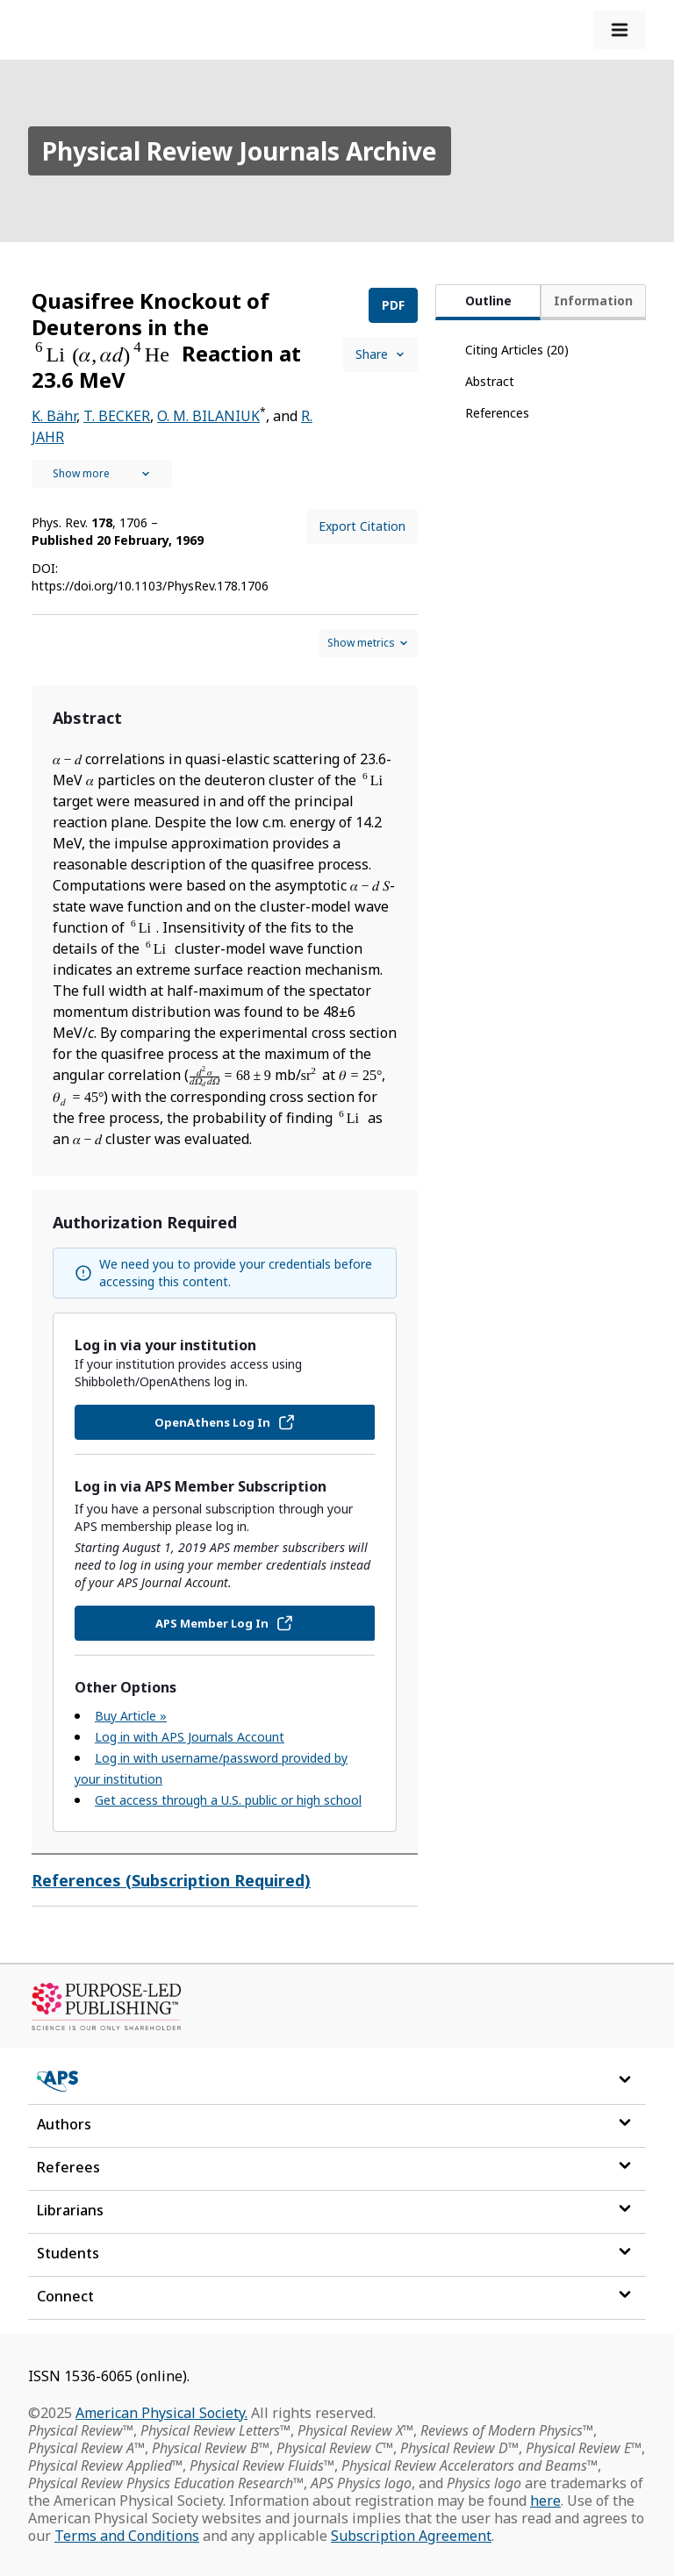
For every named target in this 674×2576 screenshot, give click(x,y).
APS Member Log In (224, 1623)
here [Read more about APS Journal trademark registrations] (545, 2500)
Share (380, 354)
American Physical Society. (161, 2412)
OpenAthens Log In (225, 1422)
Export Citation (362, 526)
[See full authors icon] (102, 474)
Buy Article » (131, 1715)
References (497, 412)
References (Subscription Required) (171, 1880)
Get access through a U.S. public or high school (228, 1800)
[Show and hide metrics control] (368, 643)
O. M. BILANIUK (208, 416)
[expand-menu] (619, 30)
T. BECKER (116, 416)
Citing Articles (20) (517, 349)
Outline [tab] (488, 300)
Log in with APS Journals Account (189, 1736)
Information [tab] (593, 300)
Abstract (489, 381)
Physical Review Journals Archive (239, 151)
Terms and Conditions (126, 2535)
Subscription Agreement (411, 2535)
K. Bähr (54, 416)
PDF (393, 305)
